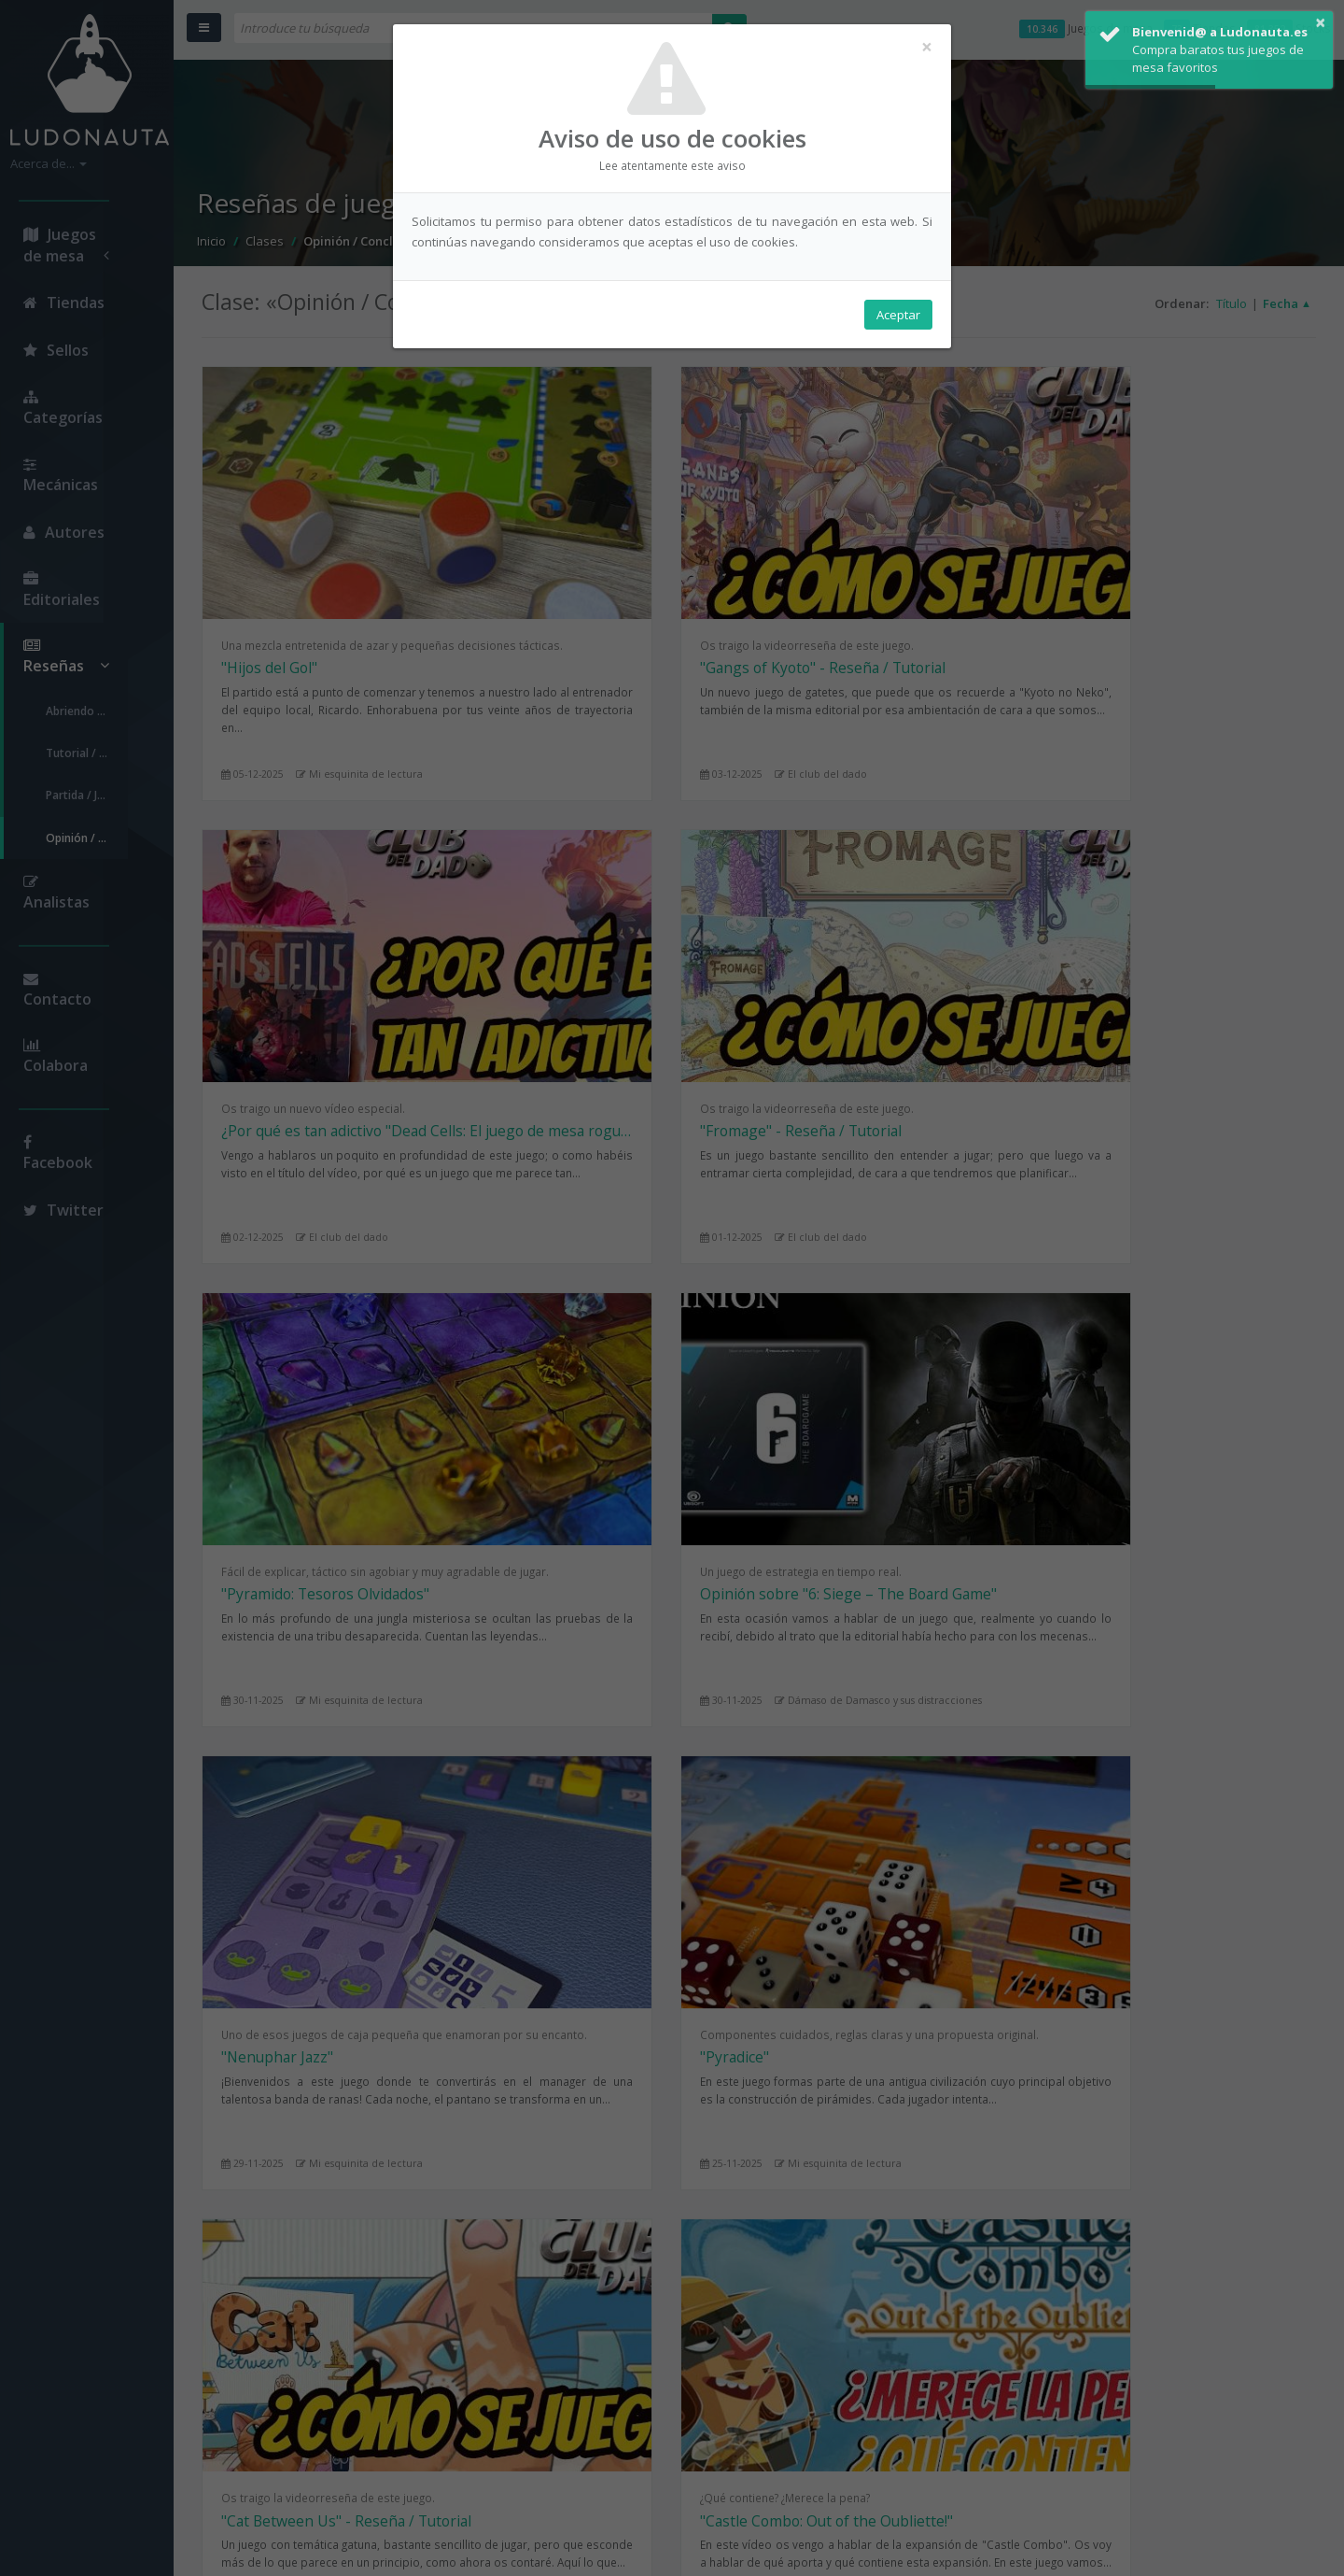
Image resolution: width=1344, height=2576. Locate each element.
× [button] (1319, 18)
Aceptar (898, 318)
